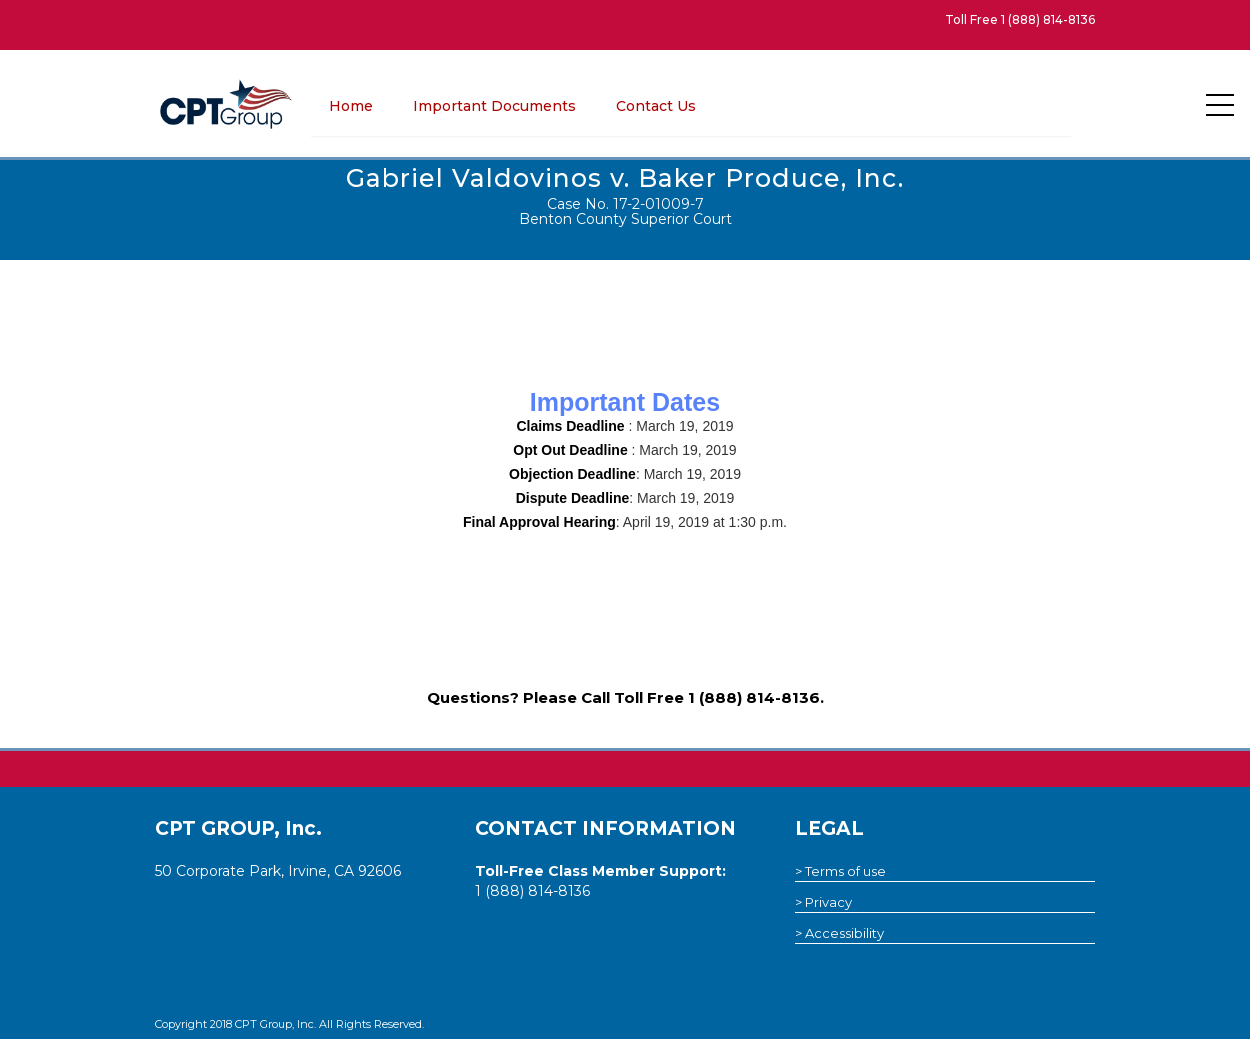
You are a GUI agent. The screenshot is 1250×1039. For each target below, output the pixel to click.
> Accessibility (839, 933)
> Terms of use (840, 871)
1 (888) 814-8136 (1048, 19)
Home (351, 106)
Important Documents (494, 106)
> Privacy (823, 902)
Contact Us (656, 106)
